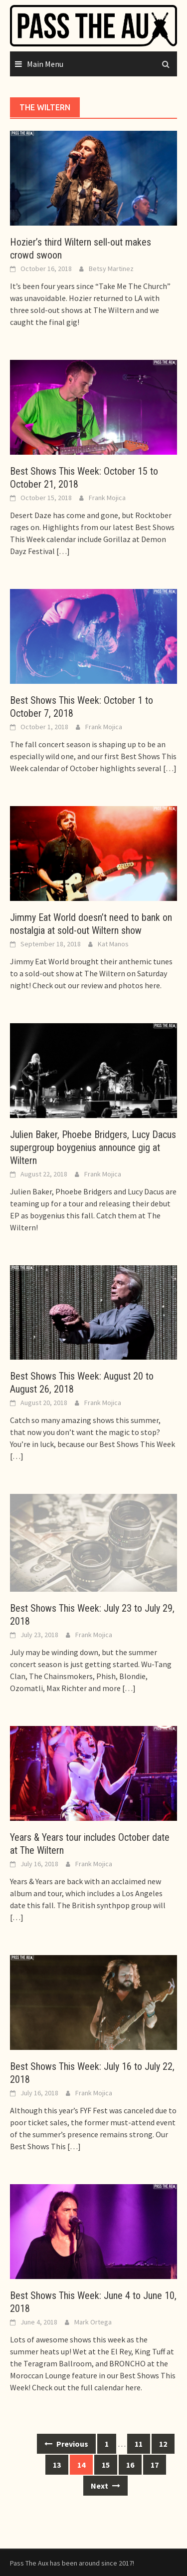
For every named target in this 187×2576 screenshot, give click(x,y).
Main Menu (45, 64)
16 (130, 2465)
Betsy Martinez (111, 268)
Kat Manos (113, 943)
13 (57, 2465)
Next (105, 2486)
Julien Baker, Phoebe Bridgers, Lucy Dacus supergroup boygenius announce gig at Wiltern (93, 1147)
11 (139, 2444)
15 (106, 2465)
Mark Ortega (93, 2321)
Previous (66, 2444)
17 (155, 2465)
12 (163, 2444)
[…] (62, 551)
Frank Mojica (107, 497)
